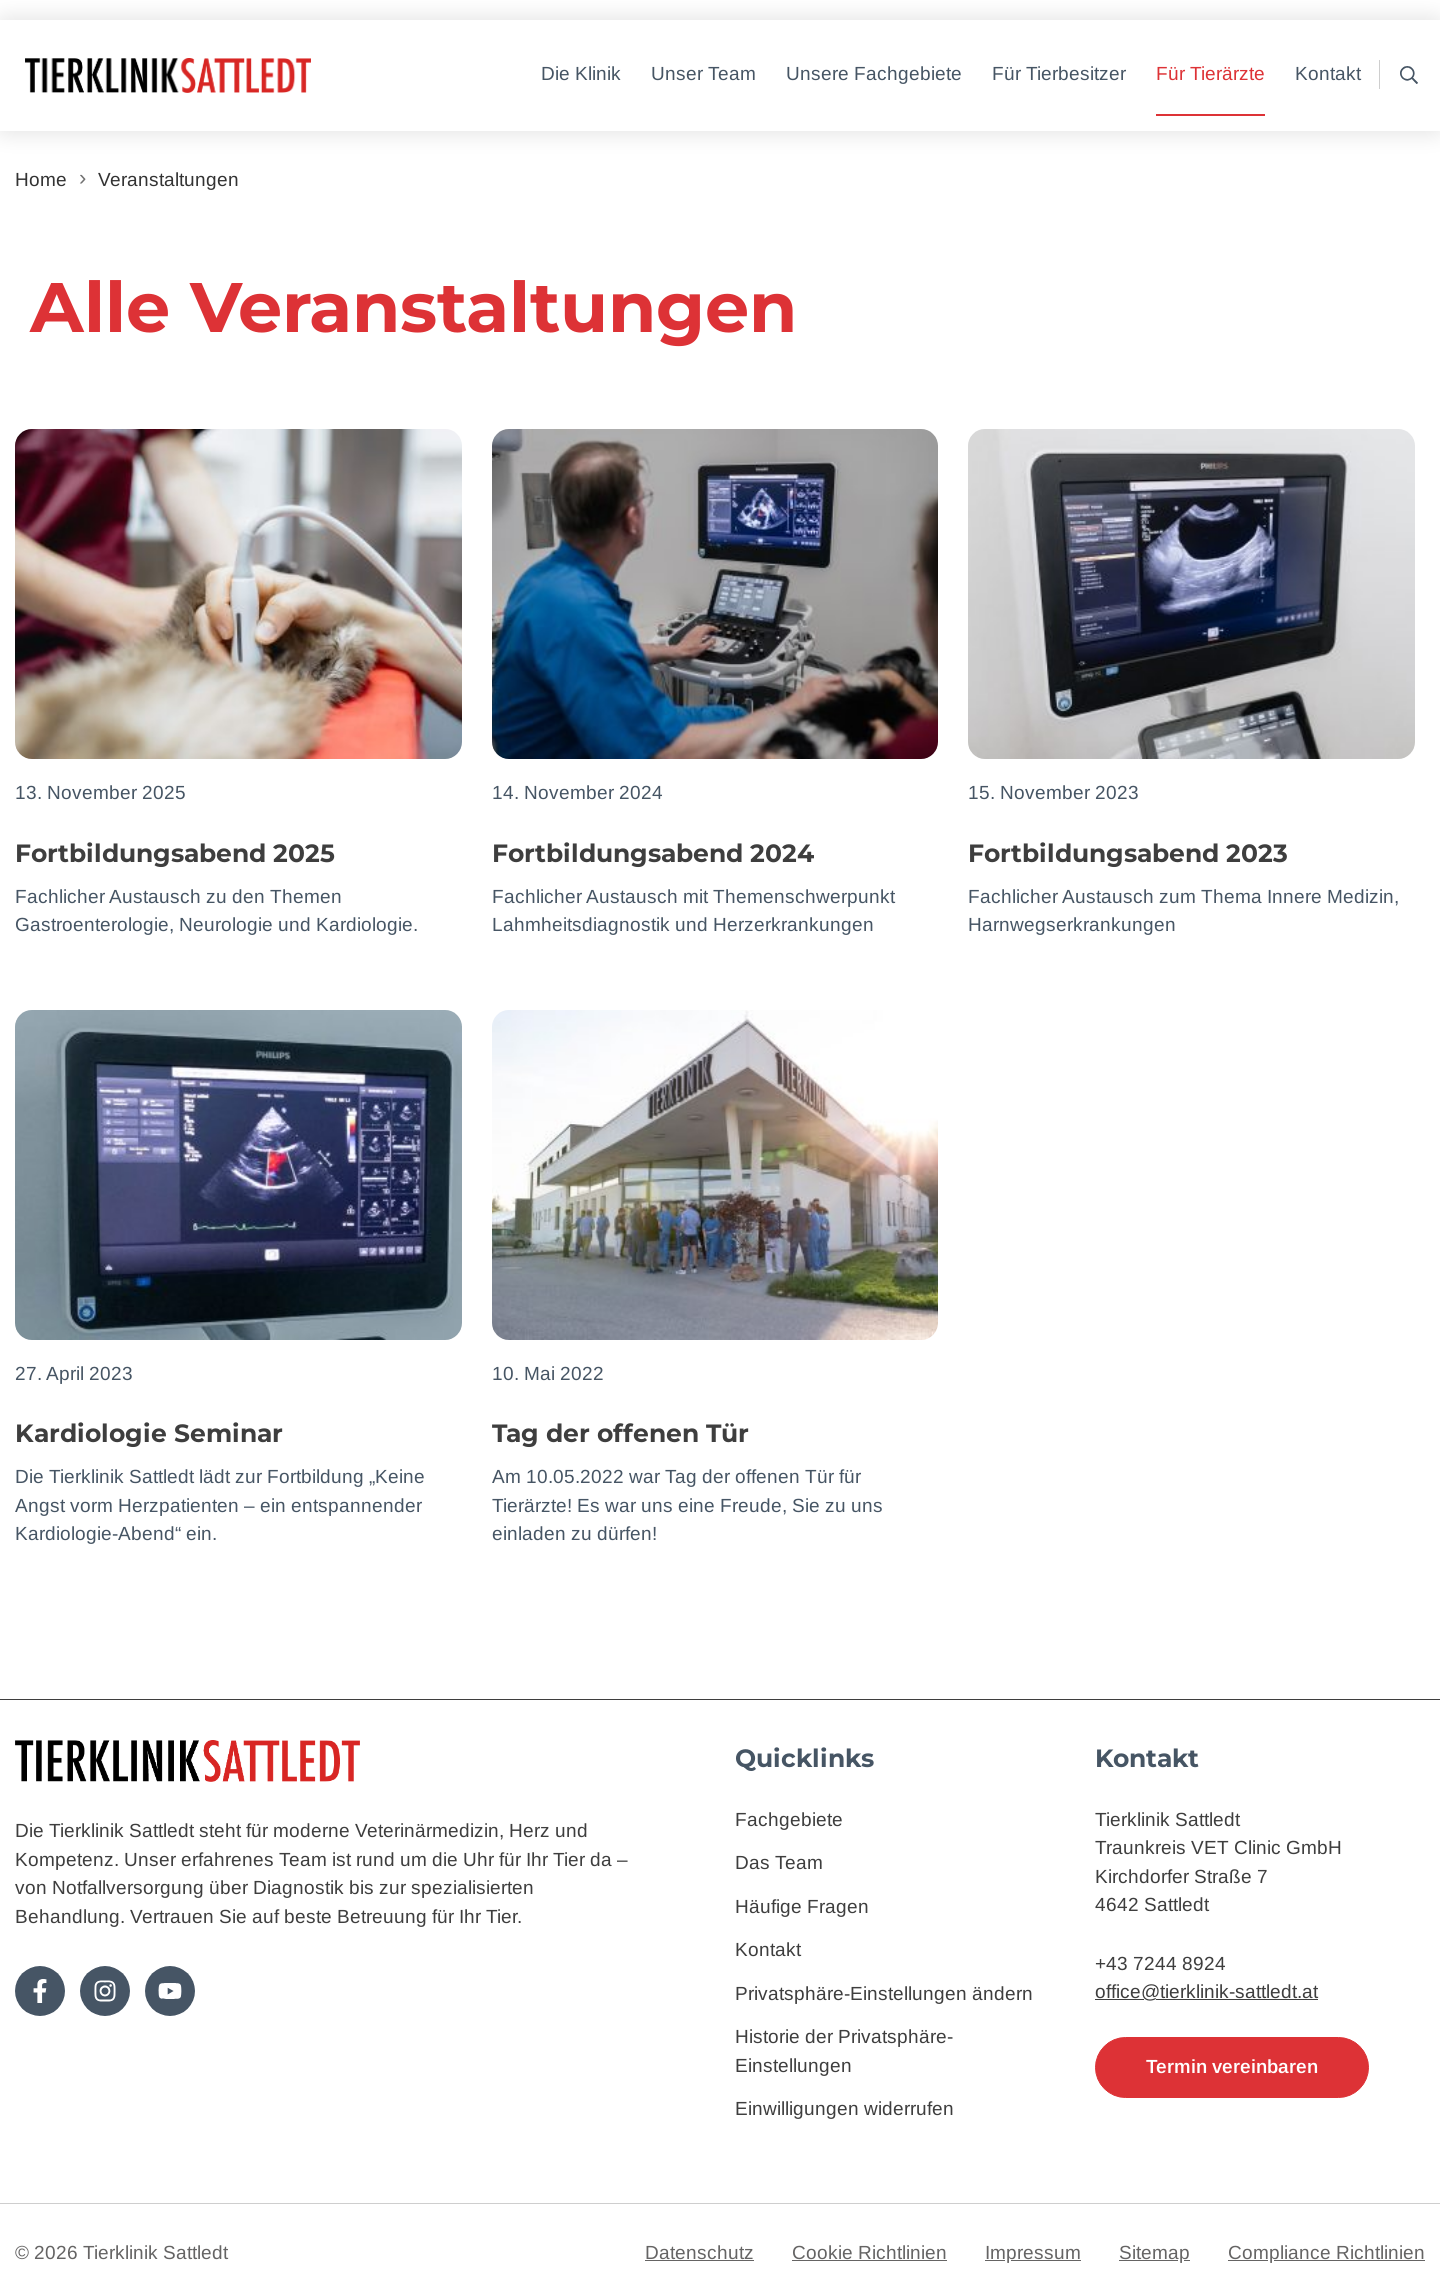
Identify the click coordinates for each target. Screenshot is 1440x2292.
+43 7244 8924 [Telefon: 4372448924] (1160, 1963)
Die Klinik (581, 73)
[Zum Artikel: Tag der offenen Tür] (715, 1279)
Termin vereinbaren (1232, 2066)
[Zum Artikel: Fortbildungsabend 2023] (1191, 684)
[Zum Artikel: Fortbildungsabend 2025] (238, 684)
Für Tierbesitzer (1059, 73)
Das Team (779, 1862)
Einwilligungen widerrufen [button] (844, 2108)
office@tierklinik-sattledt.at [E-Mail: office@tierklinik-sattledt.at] (1206, 1991)
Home (41, 179)
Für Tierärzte (1210, 73)
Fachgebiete (789, 1819)
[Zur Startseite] (229, 75)
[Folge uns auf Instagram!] (105, 1991)
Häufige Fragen (802, 1906)
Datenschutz (699, 2252)
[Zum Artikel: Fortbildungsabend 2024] (715, 684)
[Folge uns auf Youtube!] (170, 1991)
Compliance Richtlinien (1326, 2252)
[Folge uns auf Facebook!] (40, 1991)
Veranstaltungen (168, 179)
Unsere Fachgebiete (874, 73)
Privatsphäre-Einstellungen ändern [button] (884, 1993)
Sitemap (1154, 2252)
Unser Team (703, 73)
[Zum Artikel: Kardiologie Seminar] (238, 1279)
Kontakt (1328, 73)
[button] (1403, 75)
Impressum (1033, 2252)
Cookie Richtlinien (869, 2252)
